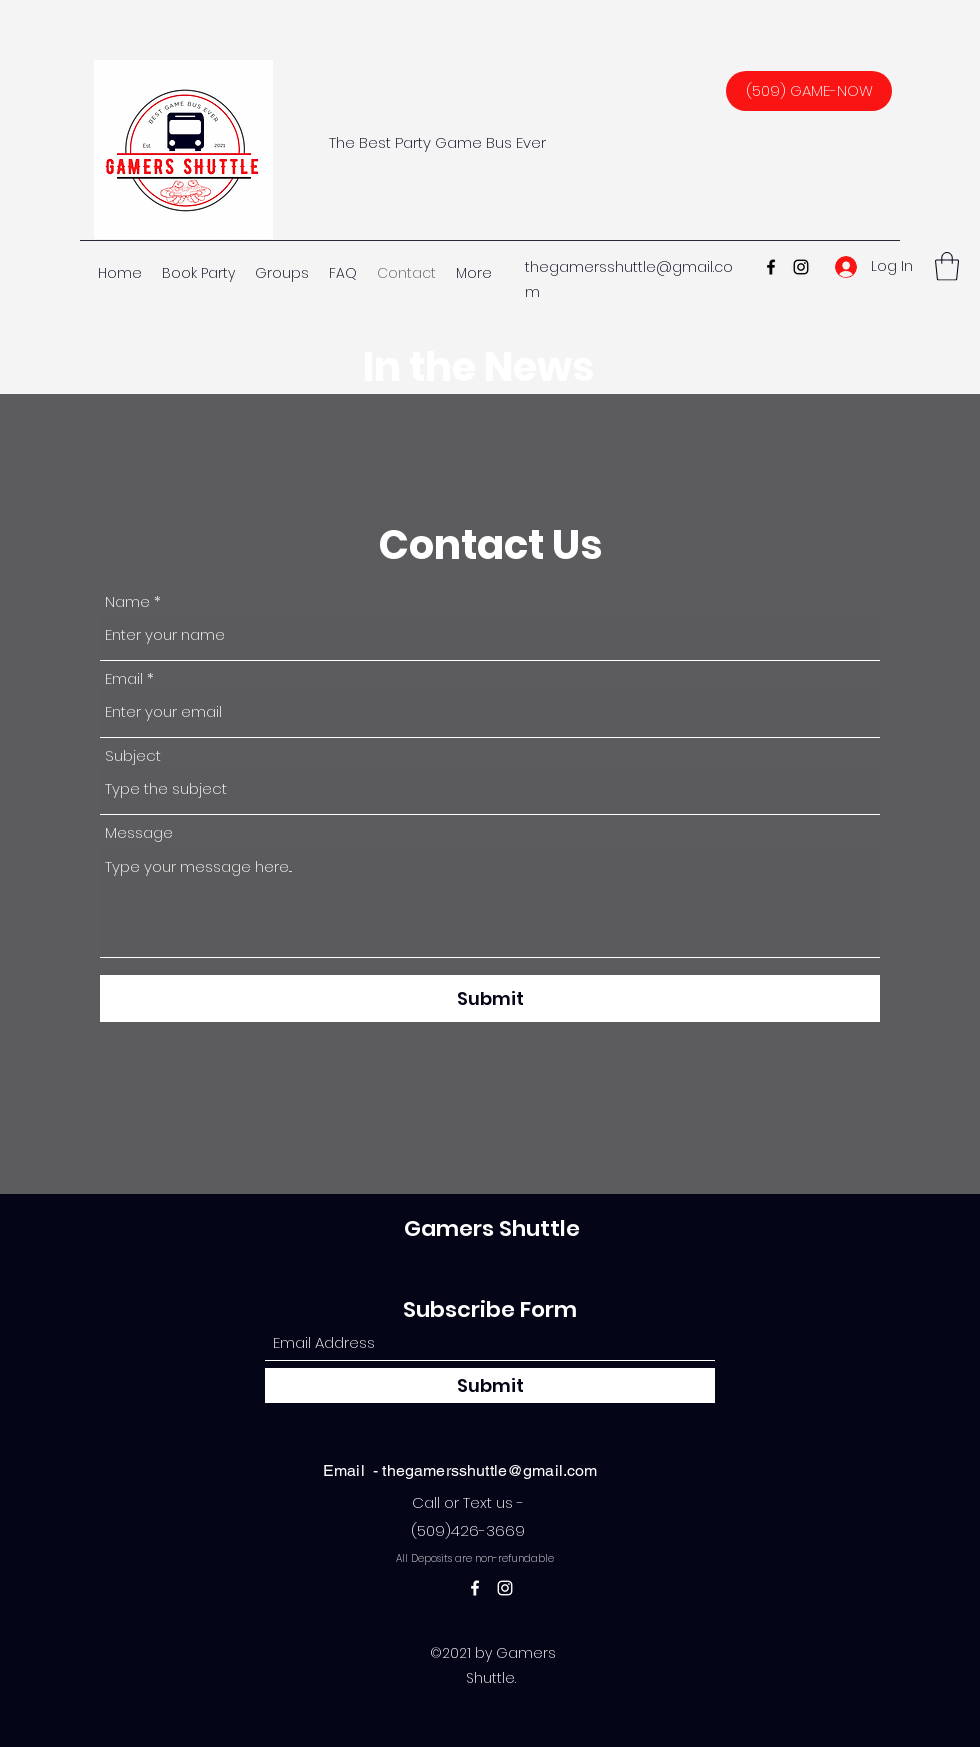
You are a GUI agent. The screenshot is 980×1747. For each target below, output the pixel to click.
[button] (947, 266)
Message (139, 832)
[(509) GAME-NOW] (809, 91)
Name (127, 601)
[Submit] (490, 998)
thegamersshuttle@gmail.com (489, 1470)
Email (124, 678)
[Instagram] (801, 267)
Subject (133, 755)
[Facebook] (771, 267)
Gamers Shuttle (492, 1228)
